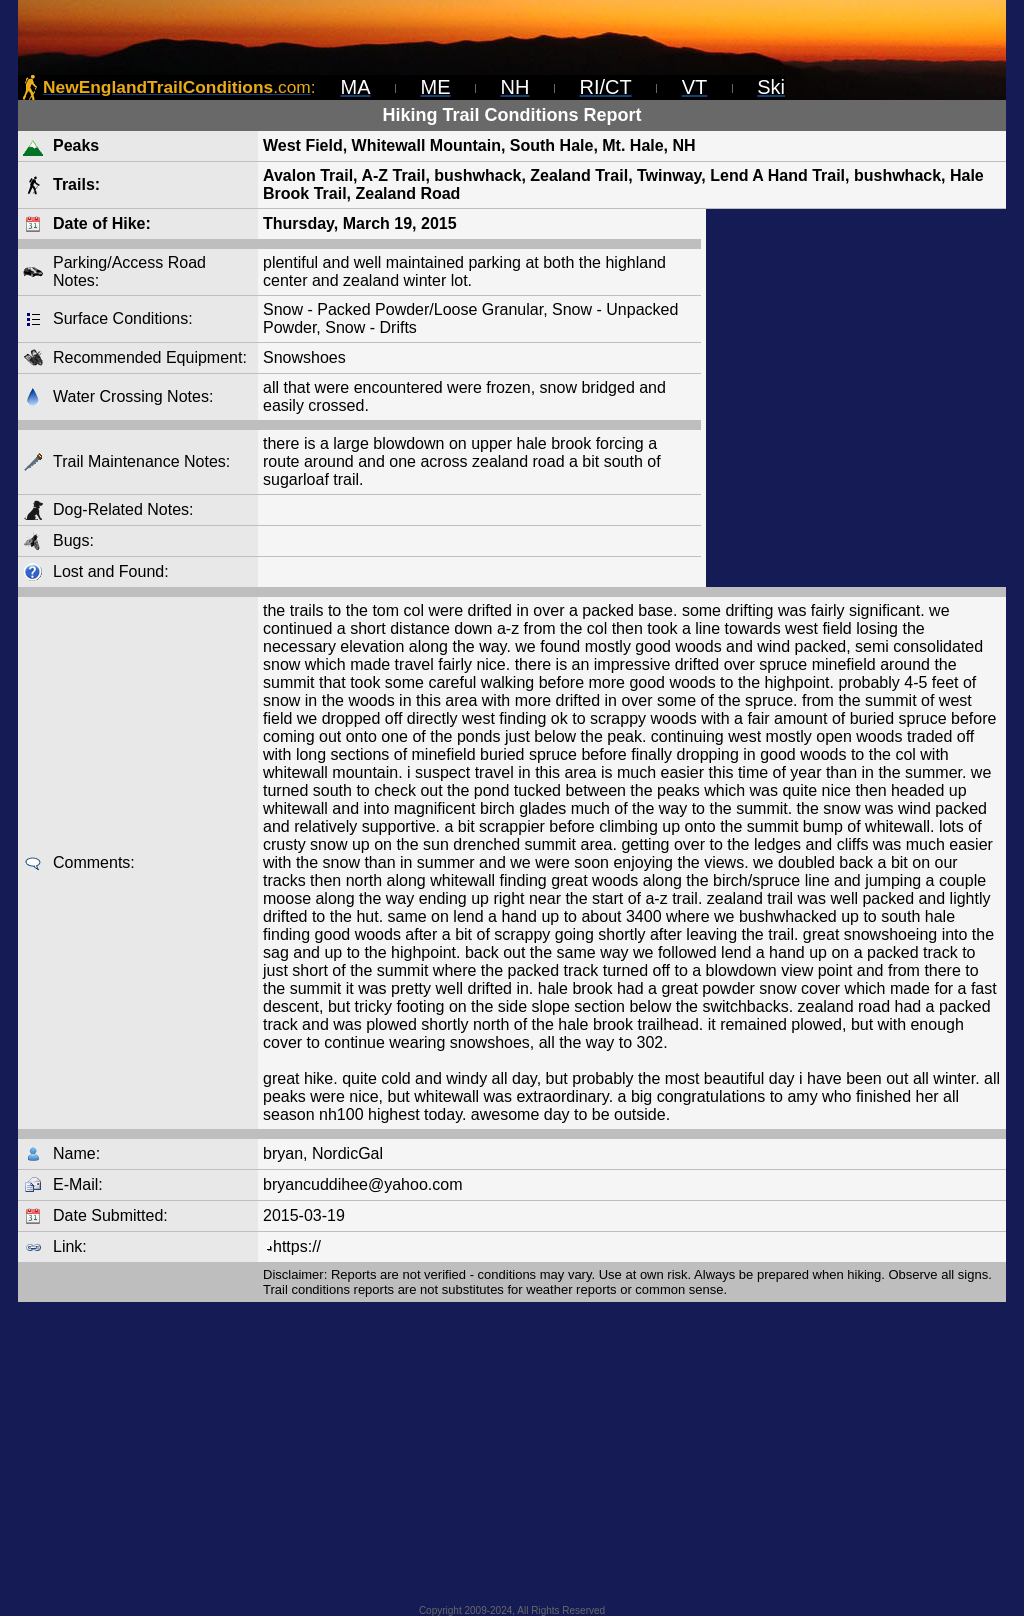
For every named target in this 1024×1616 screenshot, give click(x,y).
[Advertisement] (856, 398)
